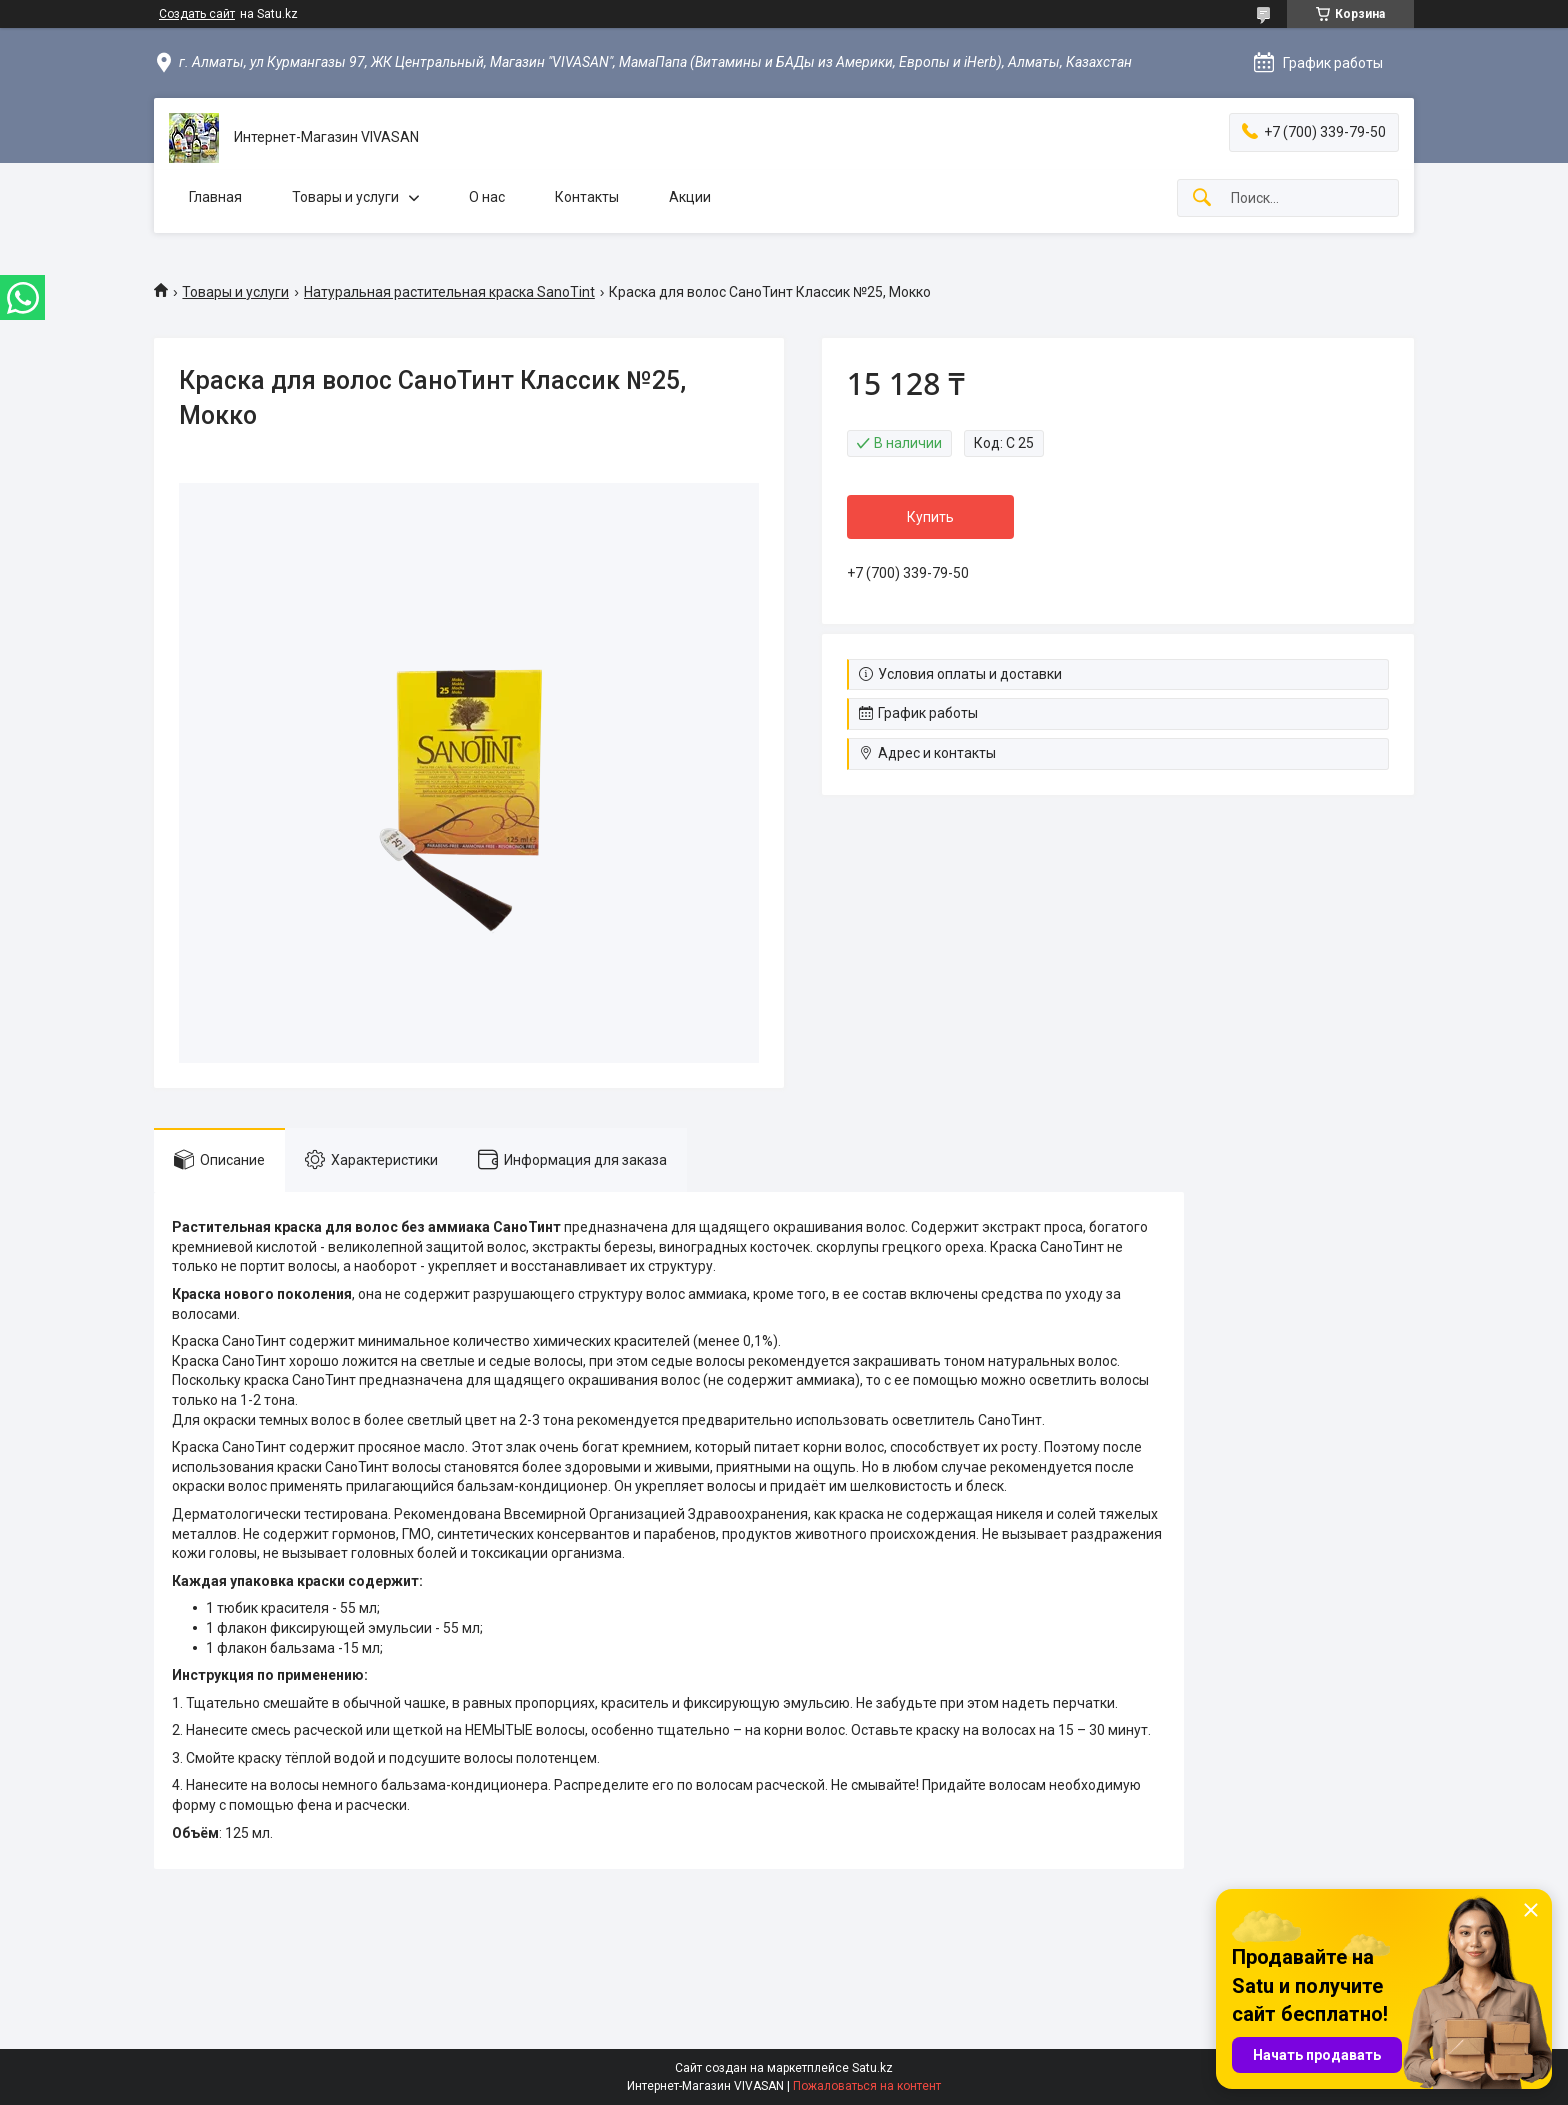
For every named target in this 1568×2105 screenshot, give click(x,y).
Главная (215, 197)
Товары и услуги (345, 197)
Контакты (587, 197)
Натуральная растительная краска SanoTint (449, 292)
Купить (930, 517)
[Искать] (1202, 198)
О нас (487, 197)
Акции (690, 197)
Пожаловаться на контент (867, 2086)
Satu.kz (872, 2068)
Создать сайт (197, 14)
